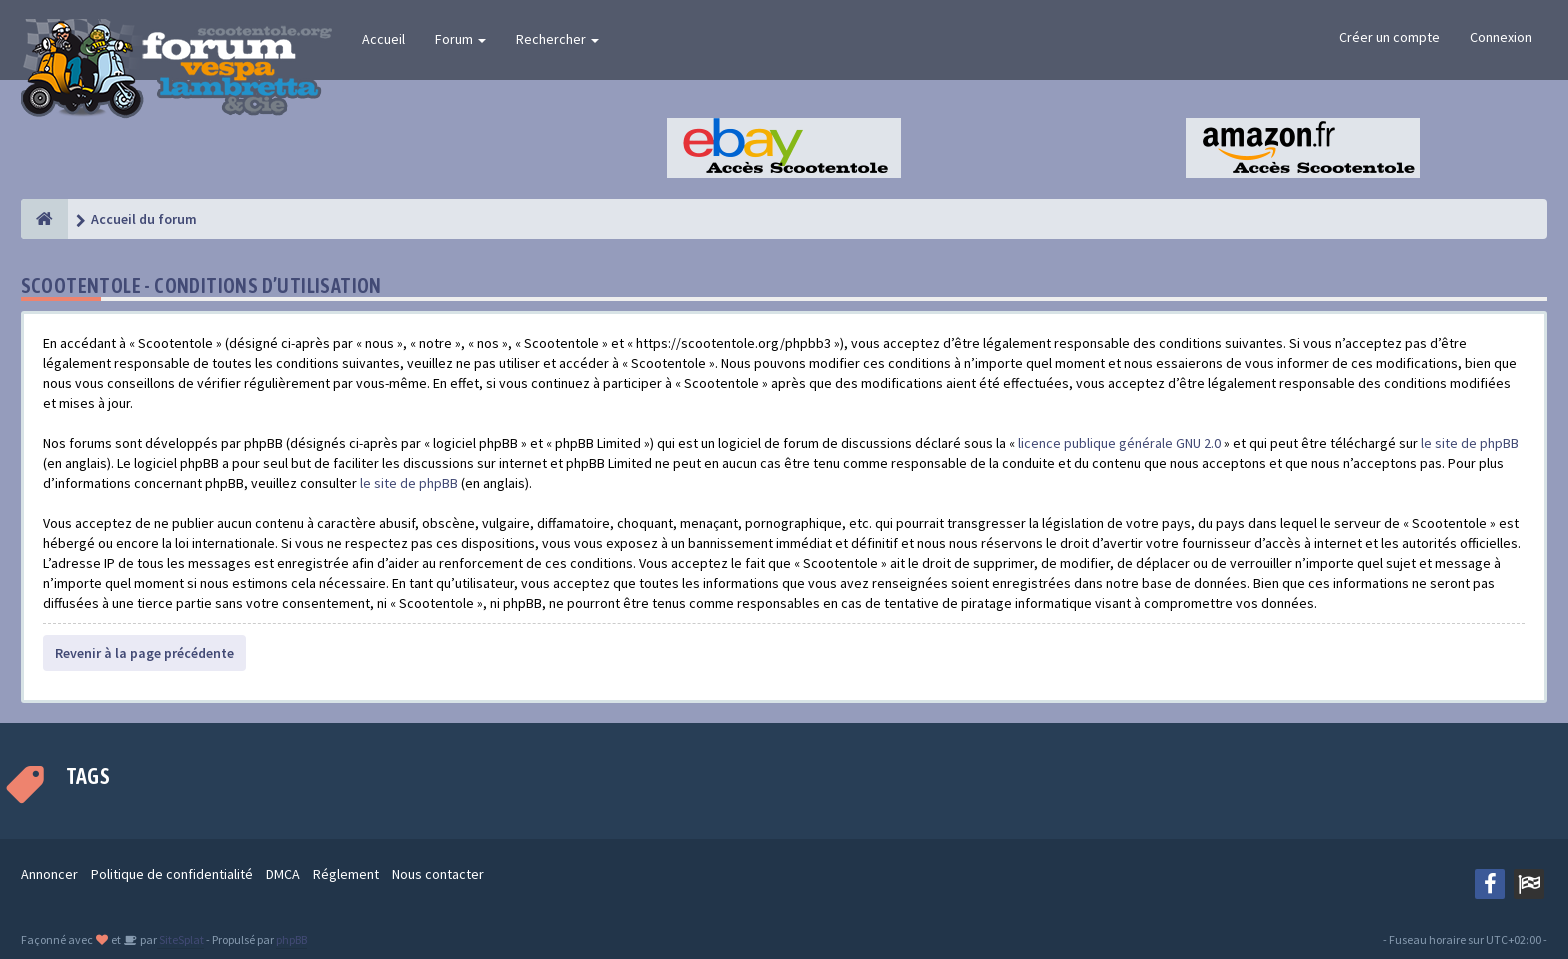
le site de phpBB (1470, 443)
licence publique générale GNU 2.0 (1119, 443)
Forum (460, 39)
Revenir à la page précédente (144, 653)
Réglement (346, 874)
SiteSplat (180, 939)
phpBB (291, 939)
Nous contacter (438, 874)
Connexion (1501, 37)
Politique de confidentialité (172, 874)
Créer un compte (1389, 37)
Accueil (383, 39)
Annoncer (49, 874)
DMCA (283, 874)
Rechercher (557, 39)
